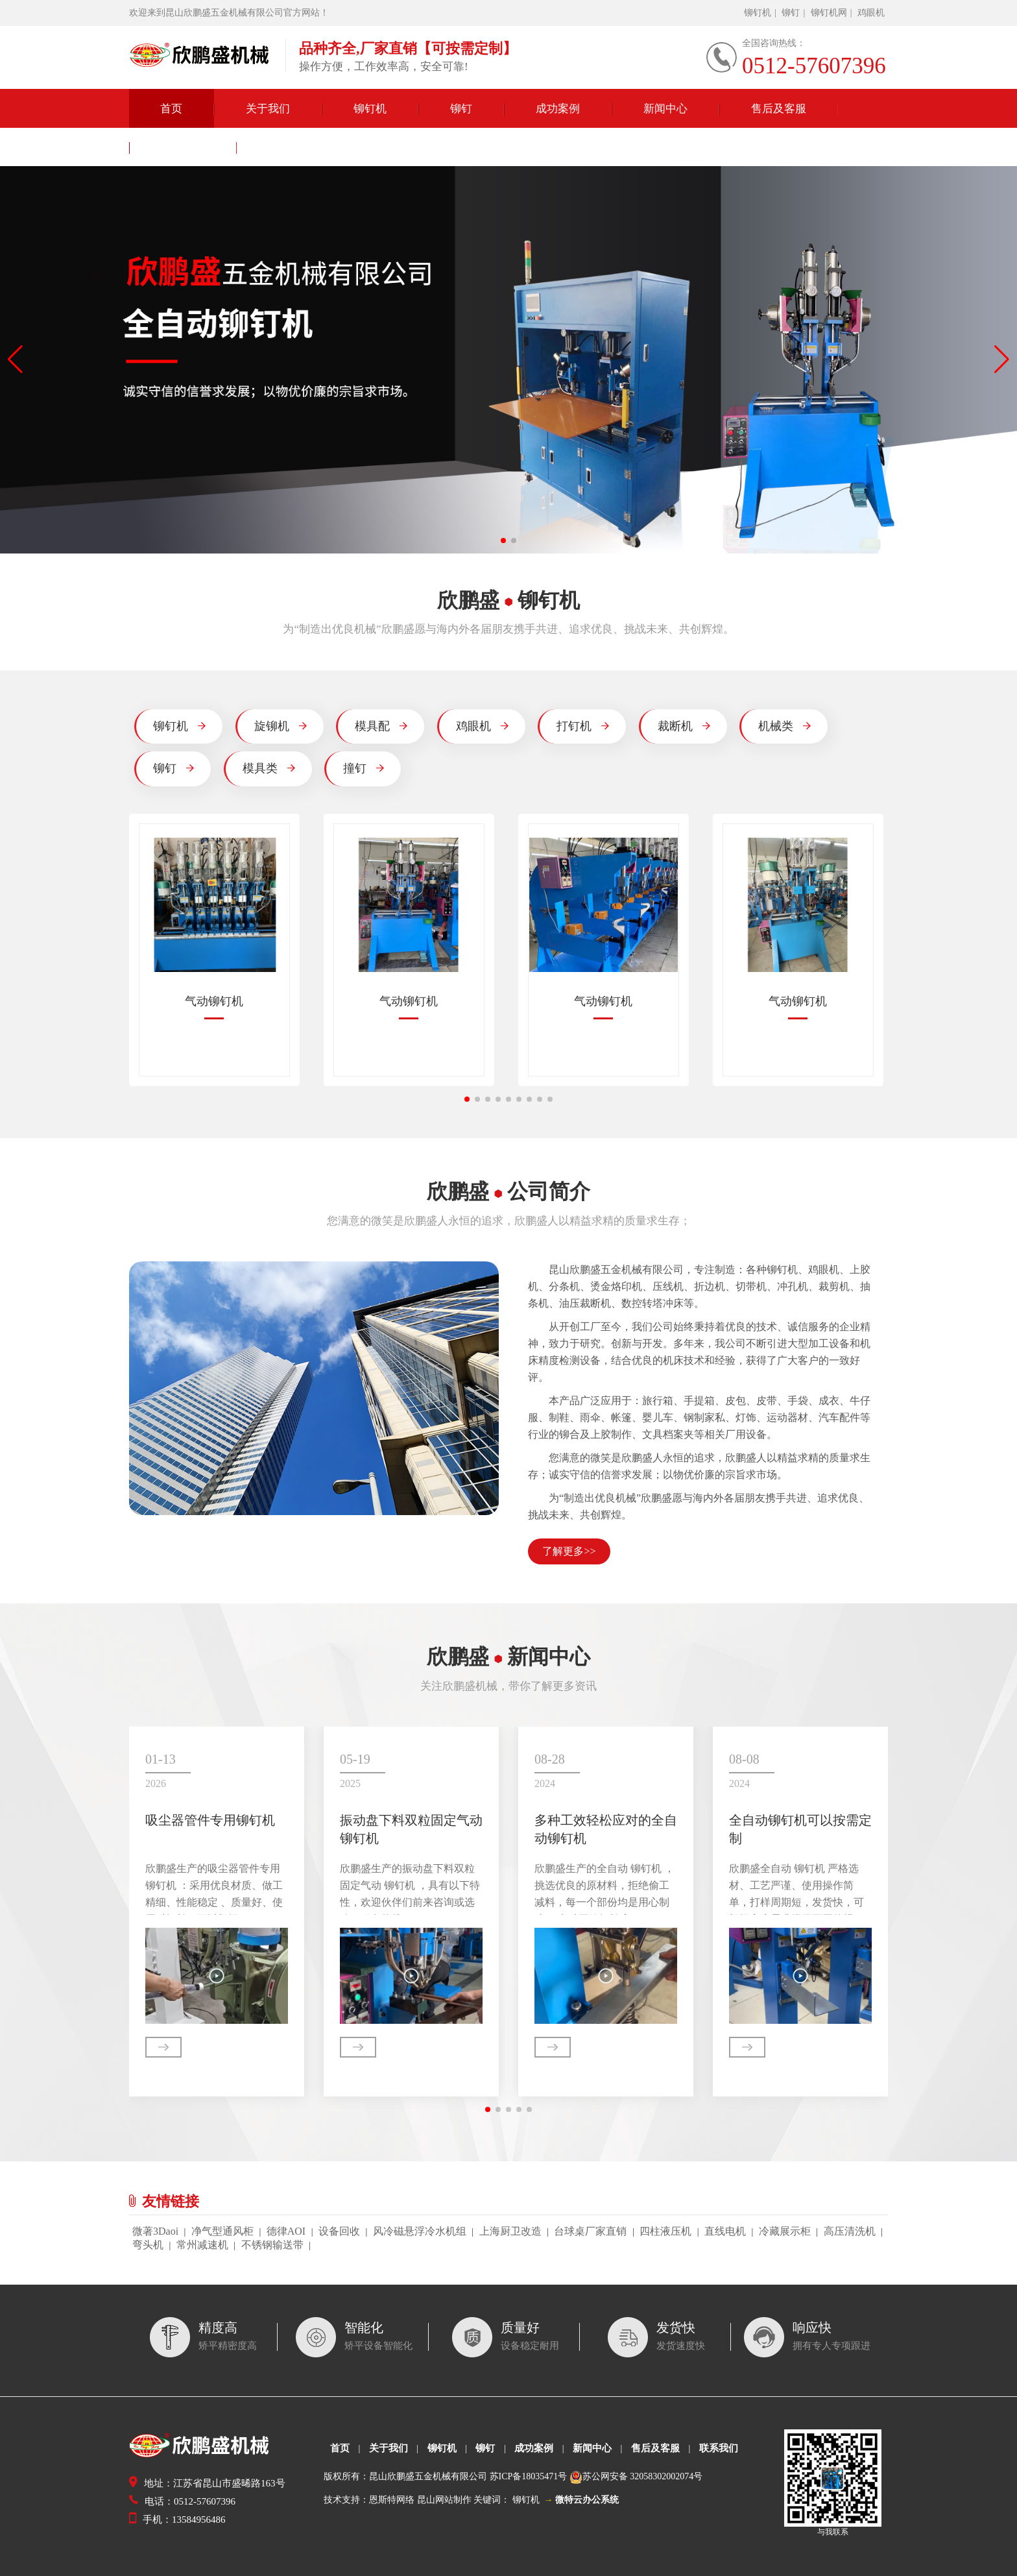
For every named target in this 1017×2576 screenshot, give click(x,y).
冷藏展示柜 (785, 2231)
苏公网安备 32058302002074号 (642, 2476)
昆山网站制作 (444, 2500)
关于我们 (268, 109)
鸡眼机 (871, 13)
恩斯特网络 (391, 2500)
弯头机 (147, 2244)
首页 (171, 109)
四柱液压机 (665, 2231)
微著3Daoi (155, 2231)
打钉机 (582, 726)
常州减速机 (202, 2244)
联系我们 (183, 148)
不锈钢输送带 (272, 2244)
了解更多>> (568, 1551)
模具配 (381, 726)
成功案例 (558, 109)
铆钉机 (757, 13)
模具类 (269, 768)
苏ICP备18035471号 (529, 2476)
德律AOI (286, 2231)
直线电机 (725, 2231)
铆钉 (791, 13)
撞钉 (363, 768)
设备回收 (339, 2231)
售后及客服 (778, 109)
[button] (503, 540)
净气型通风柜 (222, 2231)
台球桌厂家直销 (590, 2231)
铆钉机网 (829, 13)
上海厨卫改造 (510, 2231)
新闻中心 (665, 109)
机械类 (784, 726)
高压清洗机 (850, 2231)
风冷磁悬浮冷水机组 (419, 2231)
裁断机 (684, 726)
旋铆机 (280, 726)
